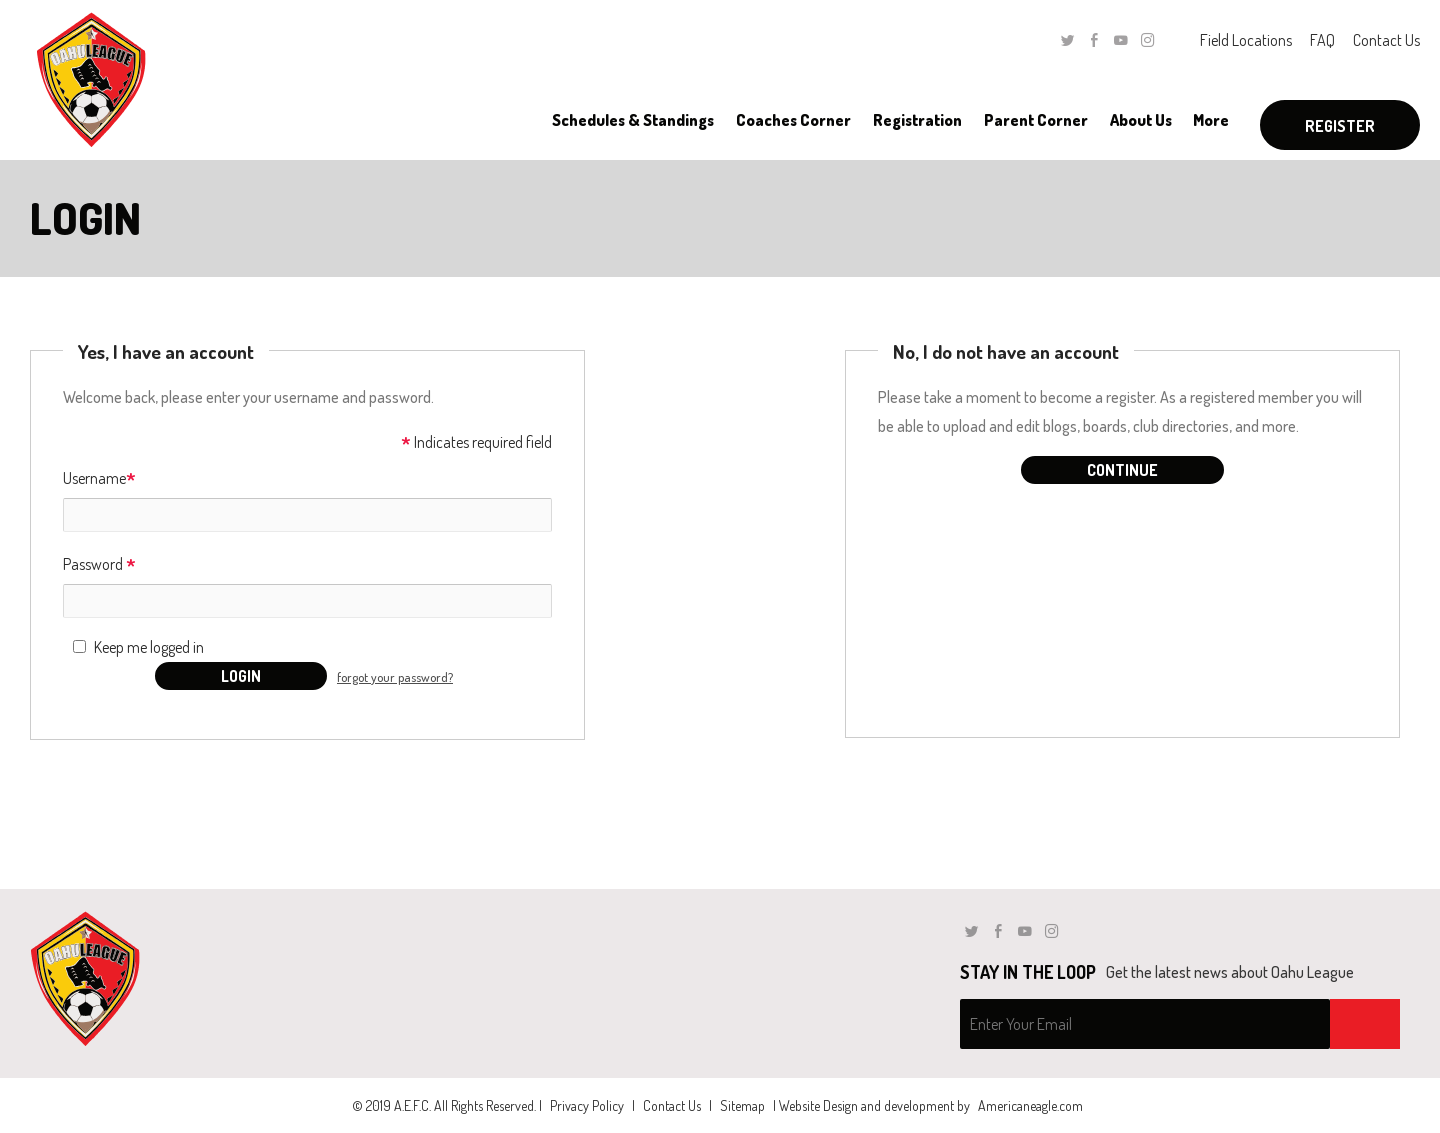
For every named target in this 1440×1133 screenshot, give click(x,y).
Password (99, 565)
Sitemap (742, 1105)
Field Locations (1246, 40)
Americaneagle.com (1030, 1105)
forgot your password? (395, 677)
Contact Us (1386, 40)
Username (99, 479)
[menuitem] (632, 120)
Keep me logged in (149, 647)
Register (1340, 126)
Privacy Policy (587, 1105)
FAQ (1322, 40)
